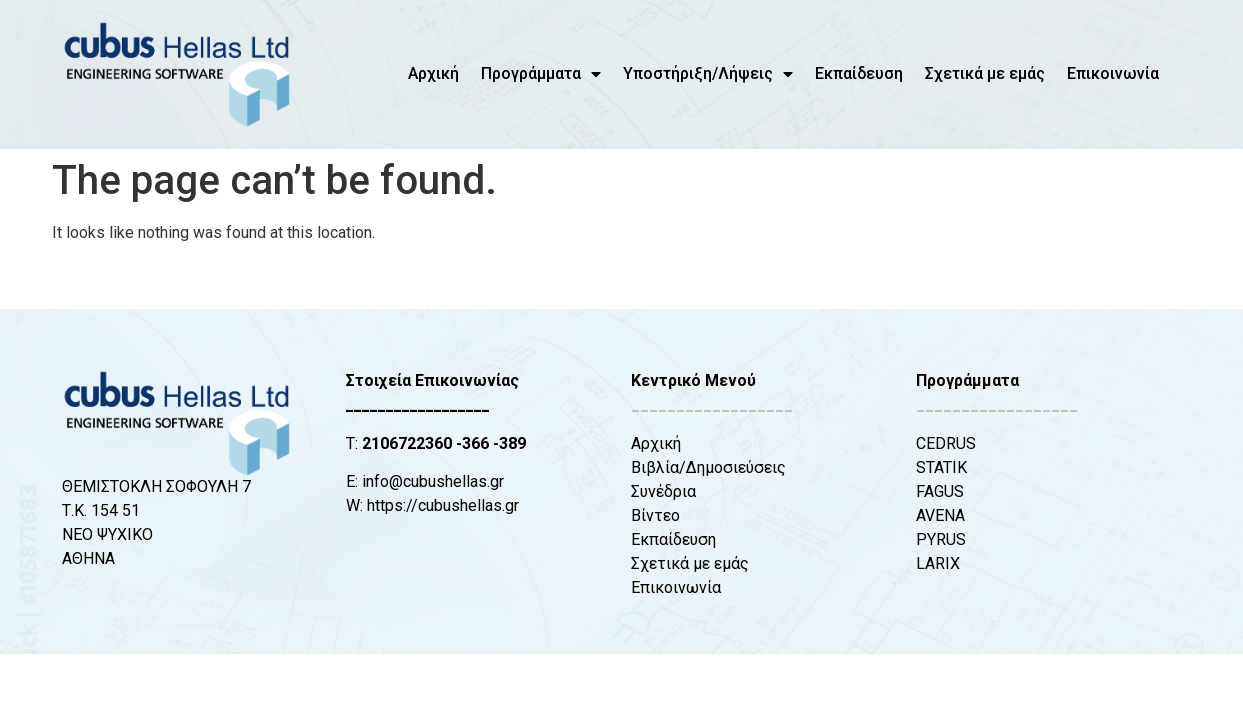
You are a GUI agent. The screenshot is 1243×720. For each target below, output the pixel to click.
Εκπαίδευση (859, 73)
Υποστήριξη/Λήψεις (708, 74)
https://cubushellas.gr (443, 505)
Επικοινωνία (1113, 73)
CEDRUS (946, 443)
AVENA (940, 515)
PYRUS (941, 539)
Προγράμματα (541, 74)
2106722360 (407, 443)
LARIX (938, 563)
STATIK (941, 467)
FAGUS (940, 491)
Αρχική (433, 73)
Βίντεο (655, 515)
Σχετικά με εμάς (985, 73)
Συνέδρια (663, 491)
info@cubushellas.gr (433, 481)
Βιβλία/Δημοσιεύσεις (708, 467)
